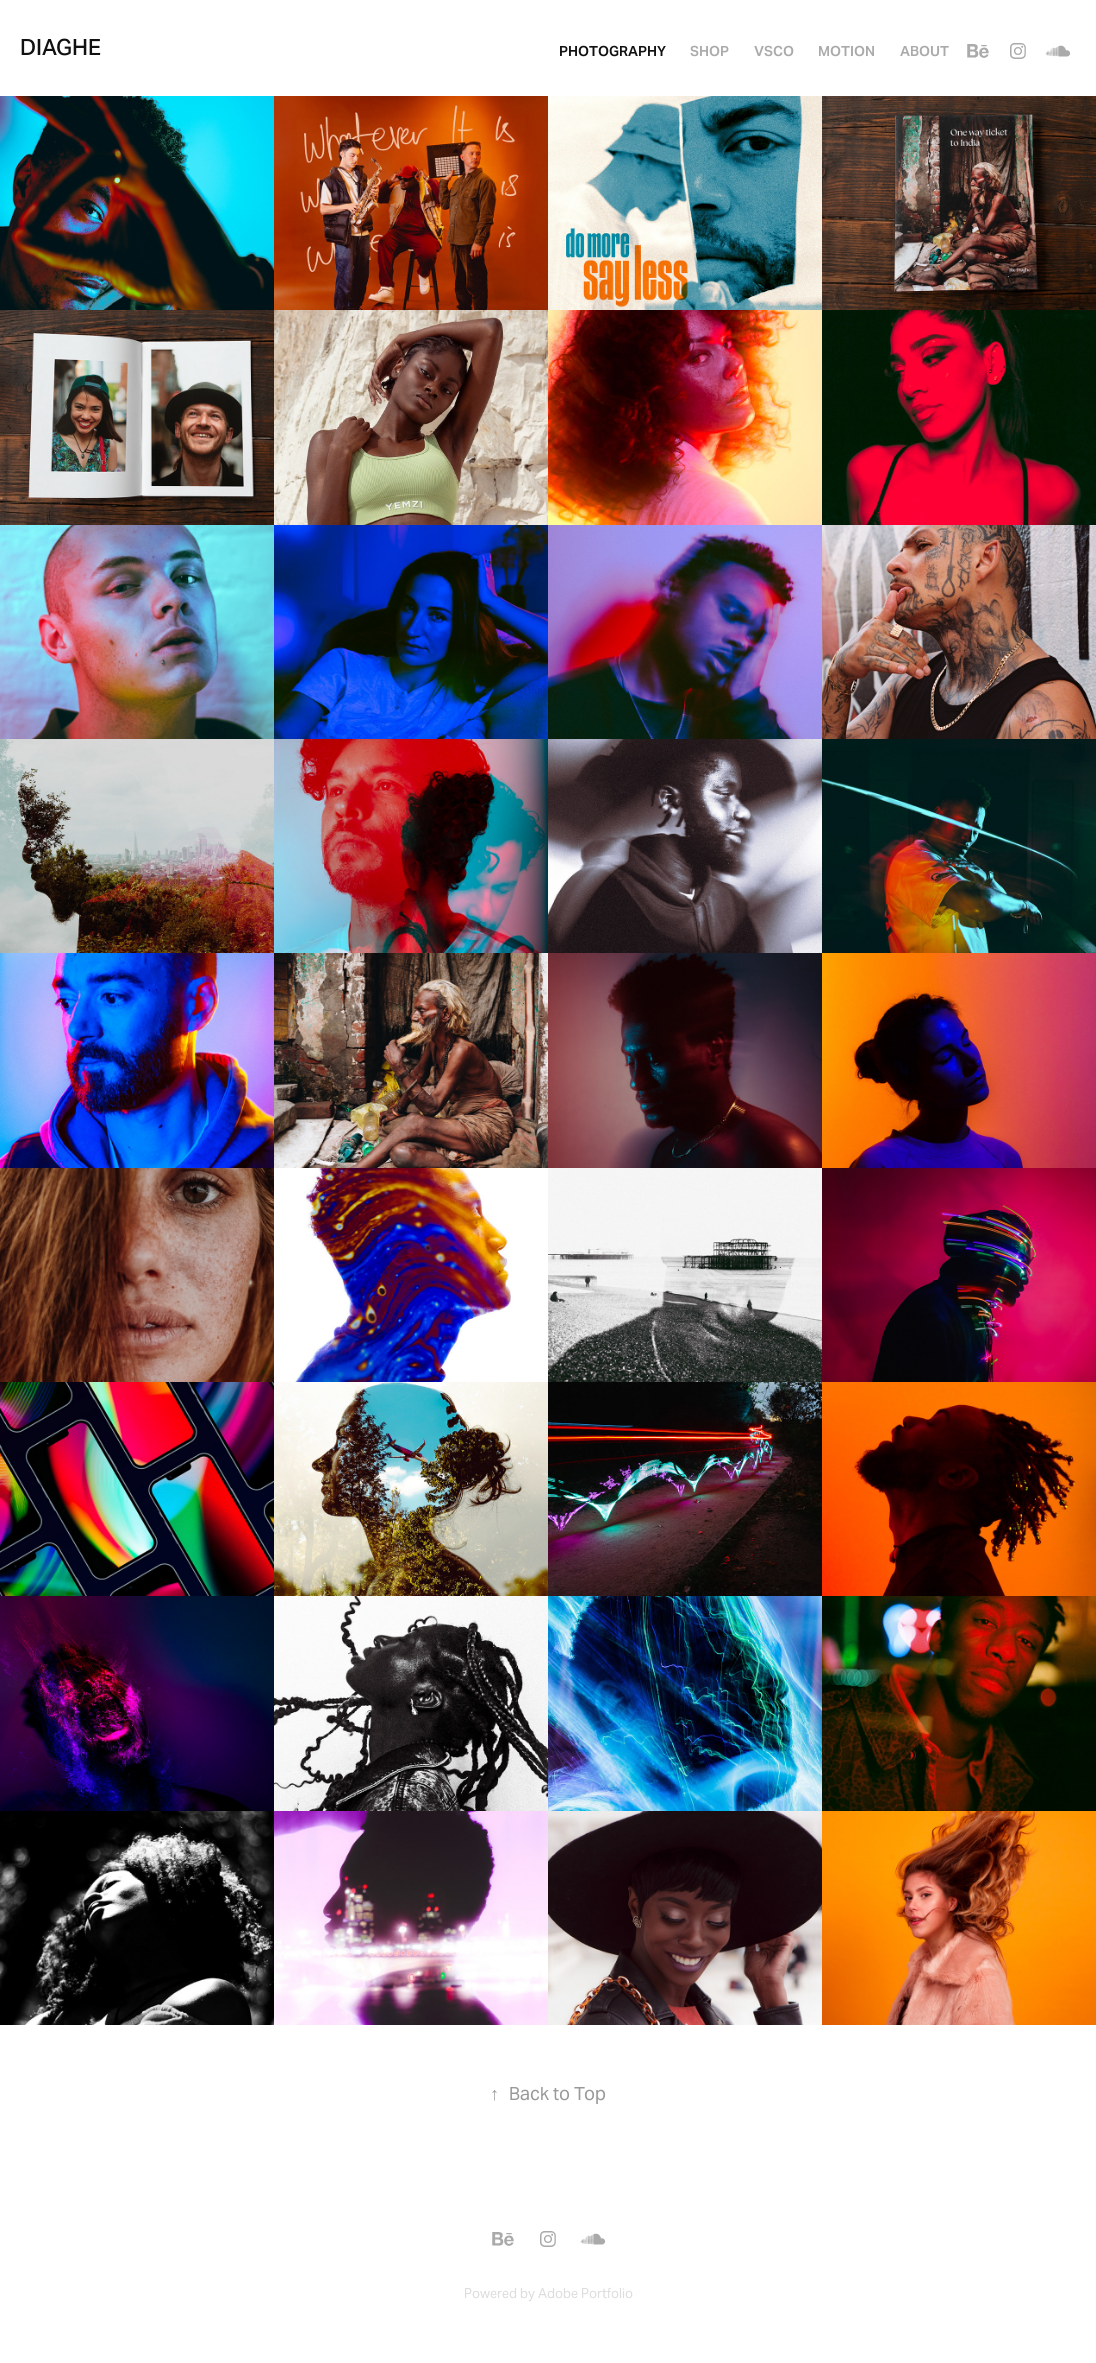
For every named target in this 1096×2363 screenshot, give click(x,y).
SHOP (709, 51)
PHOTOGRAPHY (612, 51)
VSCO (774, 51)
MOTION (846, 51)
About (924, 51)
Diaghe (60, 47)
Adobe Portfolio (585, 2293)
